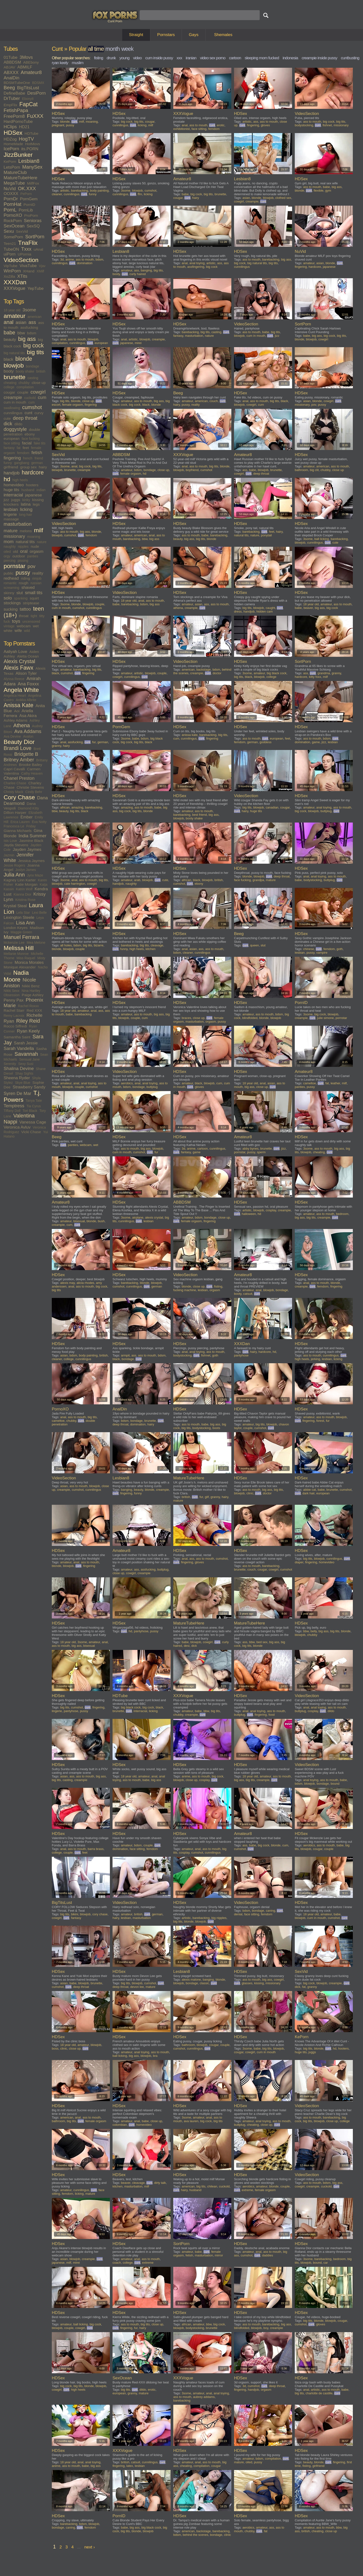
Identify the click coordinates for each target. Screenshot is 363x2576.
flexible (318, 190)
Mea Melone (36, 942)
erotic (221, 125)
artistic (247, 121)
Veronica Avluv (17, 1127)
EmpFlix (10, 105)
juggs (15, 500)
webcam (24, 626)
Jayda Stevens (16, 845)
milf (38, 530)
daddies (267, 2255)
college (9, 387)
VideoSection (21, 260)
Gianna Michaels (17, 831)
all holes (66, 945)
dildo (18, 424)
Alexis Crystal (19, 661)
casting (33, 378)
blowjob (14, 365)
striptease (31, 603)
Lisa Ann (25, 922)
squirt (34, 598)
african (65, 807)
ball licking (321, 539)
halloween (249, 1214)
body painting (99, 190)
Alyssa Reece (14, 679)
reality (37, 573)
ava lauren (191, 2121)
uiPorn (9, 254)
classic (204, 1983)
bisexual (79, 1221)
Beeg (9, 87)
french (27, 458)
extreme (247, 2190)
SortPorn (34, 236)
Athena (21, 725)
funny (8, 463)
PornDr (11, 198)
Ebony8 (27, 99)
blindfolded (249, 1018)
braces (186, 1018)
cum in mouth (15, 402)
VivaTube (28, 265)
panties (32, 556)
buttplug (326, 811)
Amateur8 (31, 72)
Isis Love (10, 841)
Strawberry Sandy (29, 1087)
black (8, 359)
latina (26, 504)
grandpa (258, 880)
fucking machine (184, 1290)
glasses (247, 1983)
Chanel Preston (19, 778)
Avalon (28, 736)
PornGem (29, 199)
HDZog (10, 139)
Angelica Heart (15, 695)
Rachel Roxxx (28, 1006)
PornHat (12, 204)
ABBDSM (12, 62)
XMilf (40, 271)
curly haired (137, 274)
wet (36, 626)
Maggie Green (21, 932)
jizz (6, 500)
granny (336, 673)
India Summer (32, 835)
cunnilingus (13, 413)
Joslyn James (25, 870)
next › (89, 2547)
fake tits (39, 443)
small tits (33, 592)
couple (22, 392)
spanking (21, 598)
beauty (10, 339)
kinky (26, 500)
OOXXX (11, 193)
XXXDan (15, 282)
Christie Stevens (30, 787)
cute (7, 418)
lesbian (11, 509)
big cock (33, 345)
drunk (111, 58)
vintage (9, 626)
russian (35, 583)
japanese (33, 495)
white (8, 631)
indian (41, 490)
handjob (12, 472)
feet (26, 448)
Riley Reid (28, 1021)
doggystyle (15, 429)
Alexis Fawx (18, 668)
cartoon (235, 58)
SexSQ (33, 226)
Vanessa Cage (32, 1122)
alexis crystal (154, 1217)
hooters (32, 485)
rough (24, 583)
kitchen (150, 949)
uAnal (38, 249)
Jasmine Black (31, 841)
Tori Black (30, 1111)
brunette (14, 377)
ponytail (266, 535)
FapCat (28, 104)
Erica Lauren (20, 822)
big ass (27, 339)
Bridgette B (26, 754)
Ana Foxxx (28, 683)
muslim (77, 62)
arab (137, 880)
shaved (28, 587)
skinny (9, 593)
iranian (191, 58)
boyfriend (192, 470)
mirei (138, 343)
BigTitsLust (28, 87)
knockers (11, 504)
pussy (22, 572)
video (137, 58)
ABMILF (24, 67)
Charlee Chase (15, 783)
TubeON (11, 249)
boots (216, 1428)
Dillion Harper (15, 812)
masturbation (18, 524)
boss (55, 2048)
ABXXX (11, 72)
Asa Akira (28, 715)
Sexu (9, 231)
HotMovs (32, 144)
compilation (25, 387)
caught (270, 608)
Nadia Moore (16, 976)
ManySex (32, 167)
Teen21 (10, 243)
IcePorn (11, 148)
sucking (11, 609)
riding (25, 578)
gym (328, 190)
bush (101, 1221)
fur (94, 742)
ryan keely (60, 62)
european (12, 438)
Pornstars (166, 34)
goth (340, 949)
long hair (25, 515)
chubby (24, 383)
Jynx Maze (35, 875)
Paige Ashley (33, 995)
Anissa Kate (18, 705)
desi (186, 1645)
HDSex (13, 132)
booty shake (25, 371)
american (35, 317)
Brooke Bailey (30, 765)
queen (254, 945)
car (326, 2262)
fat (19, 448)
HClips (10, 126)
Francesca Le (14, 826)
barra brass (96, 1849)
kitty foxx (315, 677)
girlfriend (11, 467)
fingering (12, 457)
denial (238, 1914)
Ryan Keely (28, 1030)
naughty (10, 546)
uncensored (31, 621)
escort (56, 404)
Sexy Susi (25, 1064)
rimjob (36, 578)
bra (155, 2056)
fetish (36, 452)
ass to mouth (198, 125)
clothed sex (283, 198)
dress (238, 611)
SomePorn (13, 237)
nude (35, 546)
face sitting (12, 443)
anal (9, 322)
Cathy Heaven (32, 773)
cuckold (30, 398)
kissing (38, 500)
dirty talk (160, 2183)
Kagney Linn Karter (20, 880)
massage (11, 519)
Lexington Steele (19, 917)
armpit (125, 1355)
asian (21, 322)
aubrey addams (204, 2397)
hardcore (33, 472)
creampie (13, 397)
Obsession (12, 995)
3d (62, 259)
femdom (23, 453)
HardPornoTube (18, 121)
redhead (11, 578)
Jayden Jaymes (27, 849)
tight (34, 616)
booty (9, 371)
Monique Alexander (20, 967)
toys (16, 621)
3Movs (26, 57)
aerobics (127, 1083)
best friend (199, 814)
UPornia (24, 254)
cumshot (32, 407)
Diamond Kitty (28, 808)
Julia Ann (14, 875)
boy (265, 2328)
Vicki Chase (31, 1132)
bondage (32, 366)
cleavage (157, 945)
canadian (272, 807)
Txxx (26, 249)
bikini (74, 1914)
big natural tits (14, 353)
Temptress (14, 1105)
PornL (10, 209)
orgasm (37, 551)
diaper (299, 1562)
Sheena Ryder (17, 1078)
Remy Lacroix (14, 1016)
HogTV (26, 139)
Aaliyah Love (15, 651)
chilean (212, 2186)
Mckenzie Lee (14, 942)
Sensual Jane (29, 1059)
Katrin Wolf (24, 889)
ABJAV (9, 67)
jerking (315, 1359)
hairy (43, 467)
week (127, 49)
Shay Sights (24, 1073)
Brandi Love (17, 748)
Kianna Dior (22, 894)
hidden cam (265, 611)
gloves (265, 125)
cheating (10, 383)
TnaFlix (28, 243)
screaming (11, 588)
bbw (21, 333)
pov (31, 566)
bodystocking (304, 125)
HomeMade (13, 144)
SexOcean (14, 225)
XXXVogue (14, 288)
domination (84, 263)
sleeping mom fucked (262, 58)
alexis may (67, 1283)
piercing (9, 560)
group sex (28, 467)
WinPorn (12, 270)
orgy (7, 556)
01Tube (10, 57)
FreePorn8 (14, 116)
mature (11, 530)
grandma (324, 673)
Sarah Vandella (19, 1048)
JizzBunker (18, 154)
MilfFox (33, 183)
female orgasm (72, 404)
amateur (14, 316)
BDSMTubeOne (17, 83)
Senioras (33, 220)
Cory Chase (19, 797)
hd (7, 479)
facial (27, 443)
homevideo (14, 485)
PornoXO (13, 215)
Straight (136, 34)
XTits (22, 276)
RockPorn (13, 220)
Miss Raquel (25, 958)
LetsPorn (12, 167)
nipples (23, 546)
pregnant (58, 125)
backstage (203, 669)
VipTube (10, 266)
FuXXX (35, 116)
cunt (28, 413)
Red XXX (34, 1010)
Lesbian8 (28, 161)
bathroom (301, 470)
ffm (140, 194)
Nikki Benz (31, 986)
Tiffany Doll (12, 1111)
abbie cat (309, 1489)
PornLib (26, 210)
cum (42, 397)
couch (214, 401)
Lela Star (23, 912)
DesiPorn (36, 93)
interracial (13, 494)
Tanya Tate (34, 1100)
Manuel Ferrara (21, 937)
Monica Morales (29, 962)
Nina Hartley (31, 991)
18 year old (12, 310)
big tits (35, 352)
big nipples (219, 1918)
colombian (120, 2125)
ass (32, 322)
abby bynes (250, 1148)
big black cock (277, 673)
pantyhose (241, 1355)
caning (270, 1910)
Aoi (16, 711)
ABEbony (31, 62)
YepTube (35, 288)
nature (41, 542)
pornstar (14, 566)
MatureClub (15, 172)
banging (146, 270)
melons (26, 531)
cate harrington (74, 883)
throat (24, 616)
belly (313, 1631)
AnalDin (11, 77)
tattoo (25, 609)
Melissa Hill (19, 948)
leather (335, 1083)
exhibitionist (181, 129)
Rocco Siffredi (15, 1026)
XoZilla (9, 276)
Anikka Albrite (26, 700)
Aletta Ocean (28, 656)
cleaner (57, 194)
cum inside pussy (159, 58)
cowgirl (37, 392)
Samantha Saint (17, 1037)
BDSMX (38, 83)
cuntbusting (350, 58)
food (271, 1714)
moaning (33, 537)
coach (117, 2262)
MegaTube (14, 183)
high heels (20, 480)
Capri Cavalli (14, 769)
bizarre (98, 945)
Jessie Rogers (14, 865)
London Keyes (16, 928)
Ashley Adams (15, 720)
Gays (193, 34)
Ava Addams (27, 731)
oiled (7, 552)
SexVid (22, 231)
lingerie (10, 514)
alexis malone (191, 1979)
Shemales (223, 34)
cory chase (100, 1914)
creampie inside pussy (319, 58)
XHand (28, 271)
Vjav (42, 266)
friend (39, 458)
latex (129, 2466)
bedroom (342, 1214)
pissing (23, 560)
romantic (10, 583)
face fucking (31, 439)
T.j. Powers (22, 1096)
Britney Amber (19, 759)
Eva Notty (39, 822)
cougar (9, 392)
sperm (261, 1152)
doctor (217, 673)
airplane (137, 1217)
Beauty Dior (19, 742)
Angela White (21, 690)
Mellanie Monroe (16, 954)
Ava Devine (12, 736)
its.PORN (29, 149)
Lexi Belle (39, 912)
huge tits (11, 489)
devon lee (137, 1987)
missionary (14, 536)
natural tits (25, 541)
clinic (249, 1493)
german (37, 463)
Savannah (26, 1054)
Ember (27, 817)
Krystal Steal (15, 906)
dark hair (308, 1493)
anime (69, 259)
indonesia (290, 58)
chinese (308, 949)
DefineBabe (14, 93)
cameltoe (309, 1083)
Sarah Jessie (26, 1043)
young (124, 58)
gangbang (21, 463)
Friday (31, 826)
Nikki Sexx (11, 991)
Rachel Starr (14, 1010)
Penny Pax (13, 1000)
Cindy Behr (33, 792)
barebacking (79, 190)
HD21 (24, 127)
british (40, 371)
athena (178, 608)
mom (9, 541)
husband (27, 490)
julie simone (325, 1018)
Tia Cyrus (33, 1106)
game (316, 742)
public (9, 573)
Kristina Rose (25, 900)
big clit (314, 470)
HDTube (31, 133)
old (15, 551)
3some (29, 309)
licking (26, 509)
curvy (38, 413)
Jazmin (9, 855)
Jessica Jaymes (31, 861)
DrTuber (12, 98)
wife (18, 630)
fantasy (9, 448)
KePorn (10, 161)
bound (335, 1783)
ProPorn (31, 215)
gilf (207, 1497)
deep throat (25, 418)
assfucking (29, 327)
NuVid (10, 188)
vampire (321, 952)
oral (24, 551)
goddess (266, 742)
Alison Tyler (26, 673)
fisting (98, 58)
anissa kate (190, 735)
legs (36, 504)
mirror (219, 2255)
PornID (29, 204)
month (113, 49)
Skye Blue (22, 1083)
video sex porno (212, 58)
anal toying (197, 263)
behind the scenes (195, 2535)
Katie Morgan (26, 884)
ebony (29, 434)
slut (19, 593)
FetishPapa (16, 110)
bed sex (262, 1642)
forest (320, 1421)
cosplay (271, 1210)
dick (8, 423)
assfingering (195, 267)
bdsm (31, 333)
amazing (77, 807)
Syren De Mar (17, 1093)
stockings (12, 603)
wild (27, 631)
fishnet (327, 125)
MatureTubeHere (20, 177)
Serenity (10, 1064)
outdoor (18, 556)
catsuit (247, 1293)
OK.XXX (27, 188)
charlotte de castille (319, 2393)
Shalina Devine (19, 1068)
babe (9, 333)
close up (39, 383)
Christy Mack (13, 792)
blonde (23, 359)
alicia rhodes (85, 1283)
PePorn (26, 194)
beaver (308, 608)
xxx (179, 58)
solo (8, 597)
